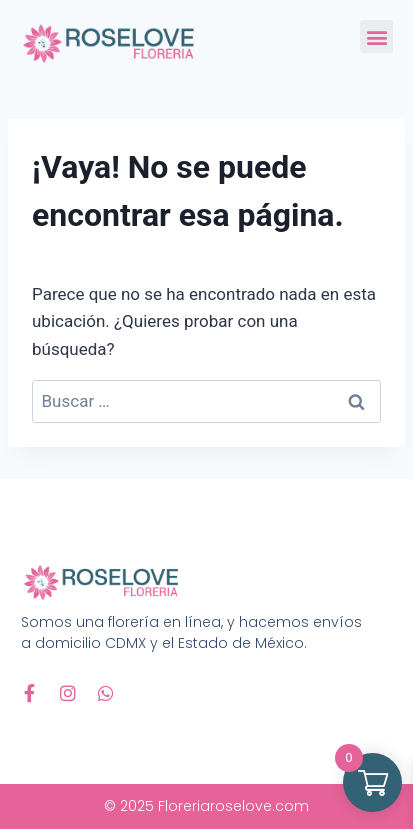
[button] (376, 36)
